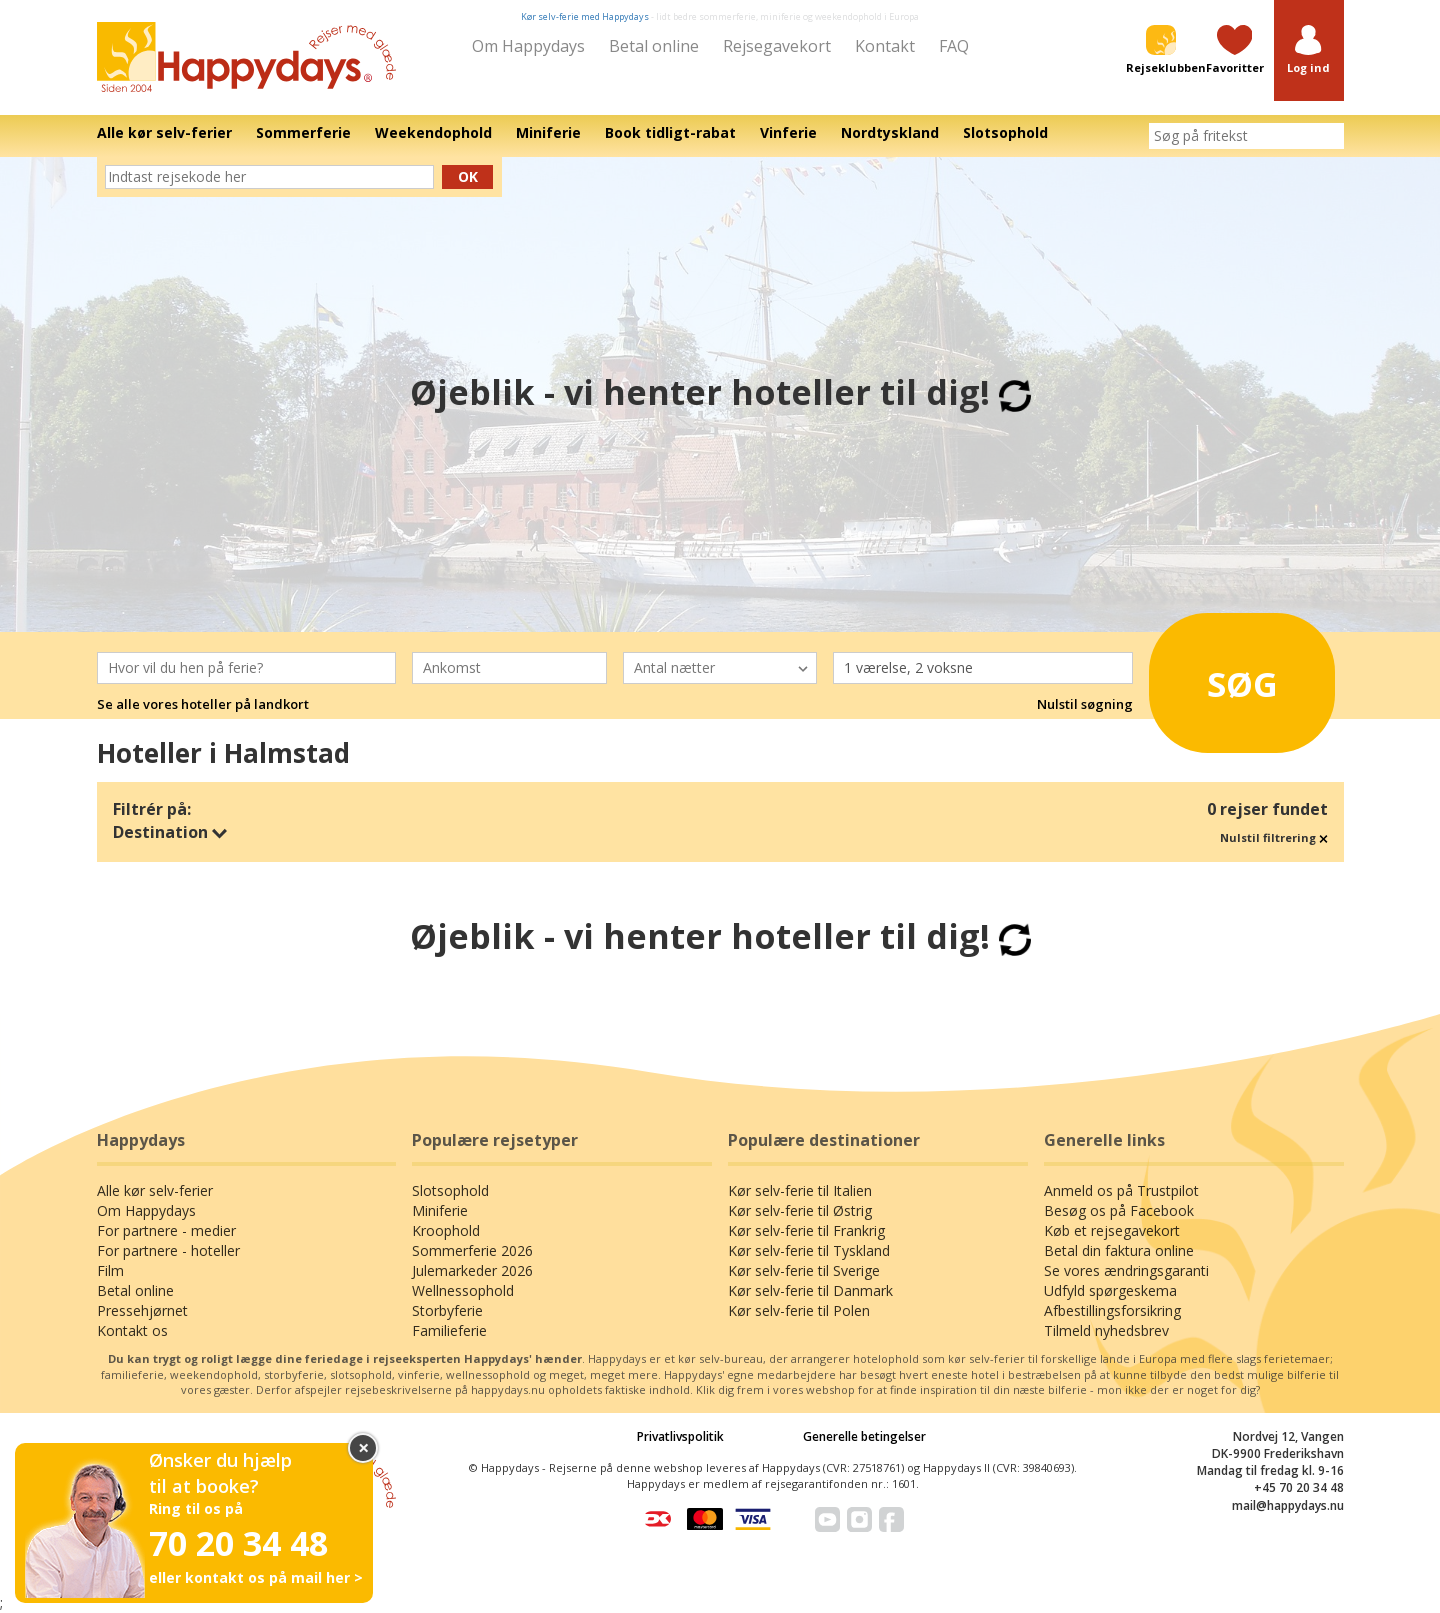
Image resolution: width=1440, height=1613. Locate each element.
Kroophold (446, 1230)
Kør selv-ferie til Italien (800, 1190)
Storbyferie (447, 1310)
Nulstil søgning (1085, 704)
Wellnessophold (463, 1290)
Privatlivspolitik (680, 1436)
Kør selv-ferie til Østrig (800, 1210)
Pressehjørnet (142, 1310)
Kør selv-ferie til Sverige (804, 1270)
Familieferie (449, 1330)
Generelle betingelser (864, 1436)
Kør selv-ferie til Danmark (810, 1290)
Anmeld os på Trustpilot (1121, 1190)
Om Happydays (528, 46)
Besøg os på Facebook (1119, 1210)
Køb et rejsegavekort (1112, 1230)
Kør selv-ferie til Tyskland (809, 1250)
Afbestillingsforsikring (1112, 1310)
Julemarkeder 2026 (472, 1270)
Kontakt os (132, 1330)
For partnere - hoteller (168, 1250)
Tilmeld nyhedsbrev (1106, 1330)
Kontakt (885, 46)
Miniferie (440, 1210)
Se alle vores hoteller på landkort (203, 704)
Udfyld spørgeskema (1110, 1290)
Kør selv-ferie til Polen (799, 1310)
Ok (468, 176)
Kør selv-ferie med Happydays (585, 16)
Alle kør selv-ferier (155, 1190)
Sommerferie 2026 (472, 1250)
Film (110, 1270)
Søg (1219, 677)
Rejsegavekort (777, 46)
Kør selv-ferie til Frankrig (806, 1230)
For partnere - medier (166, 1230)
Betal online (654, 46)
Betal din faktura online (1119, 1250)
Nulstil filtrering (1274, 837)
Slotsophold (450, 1190)
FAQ (954, 46)
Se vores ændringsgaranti (1126, 1270)
